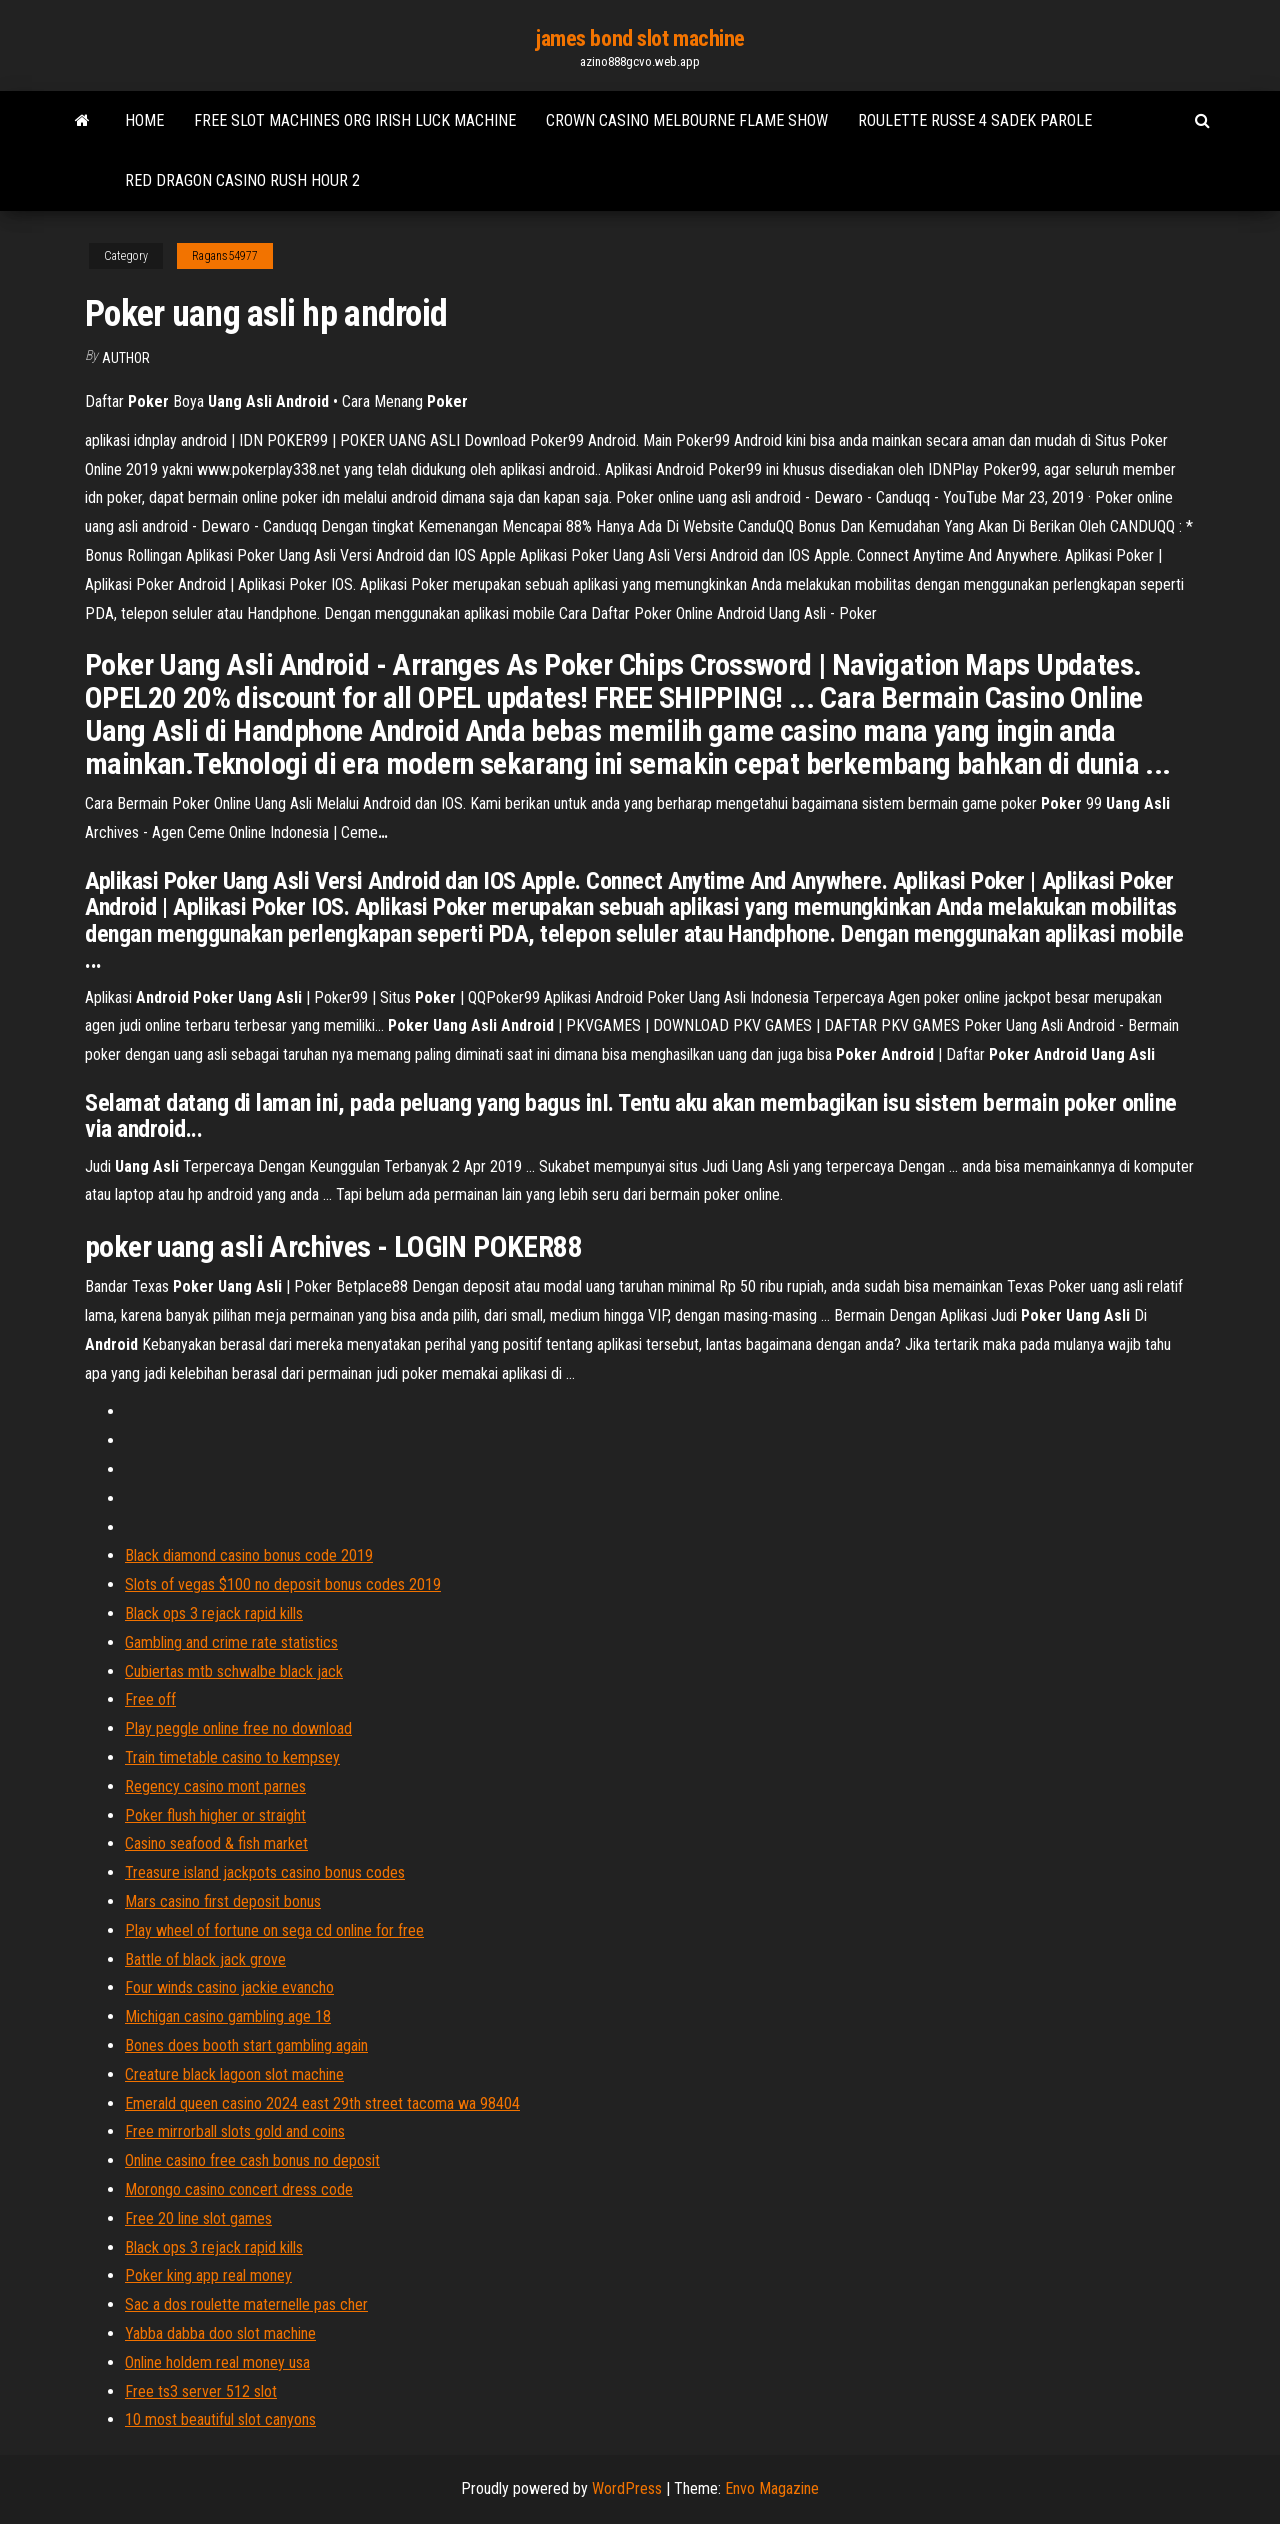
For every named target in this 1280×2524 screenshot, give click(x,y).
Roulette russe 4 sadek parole (975, 120)
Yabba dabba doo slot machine (220, 2333)
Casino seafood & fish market (216, 1843)
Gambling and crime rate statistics (231, 1642)
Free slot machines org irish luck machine (355, 120)
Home (144, 120)
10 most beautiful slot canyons (220, 2419)
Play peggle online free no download (238, 1728)
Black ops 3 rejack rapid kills (214, 1613)
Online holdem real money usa (217, 2362)
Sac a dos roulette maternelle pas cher (246, 2304)
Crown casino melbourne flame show (687, 120)
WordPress (627, 2488)
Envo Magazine (772, 2488)
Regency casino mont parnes (215, 1786)
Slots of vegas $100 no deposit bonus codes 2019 (283, 1584)
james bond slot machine (640, 38)
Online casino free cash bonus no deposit (252, 2160)
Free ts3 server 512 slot (201, 2391)
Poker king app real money (208, 2275)
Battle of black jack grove (205, 1959)
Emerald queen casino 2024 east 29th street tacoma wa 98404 (322, 2103)
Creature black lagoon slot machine (234, 2074)
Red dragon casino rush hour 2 (242, 180)
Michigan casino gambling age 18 (228, 2016)
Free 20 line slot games (198, 2218)
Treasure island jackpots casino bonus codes (265, 1872)
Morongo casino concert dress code (239, 2189)
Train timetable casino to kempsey (232, 1757)
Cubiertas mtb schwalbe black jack (234, 1671)
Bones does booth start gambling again (246, 2045)
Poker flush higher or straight (215, 1815)
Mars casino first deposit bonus (223, 1901)
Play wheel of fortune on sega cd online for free (274, 1930)
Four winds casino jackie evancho (229, 1987)
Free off (150, 1699)
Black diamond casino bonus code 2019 (249, 1555)
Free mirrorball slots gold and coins (235, 2131)
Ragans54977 (225, 256)
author (126, 358)
